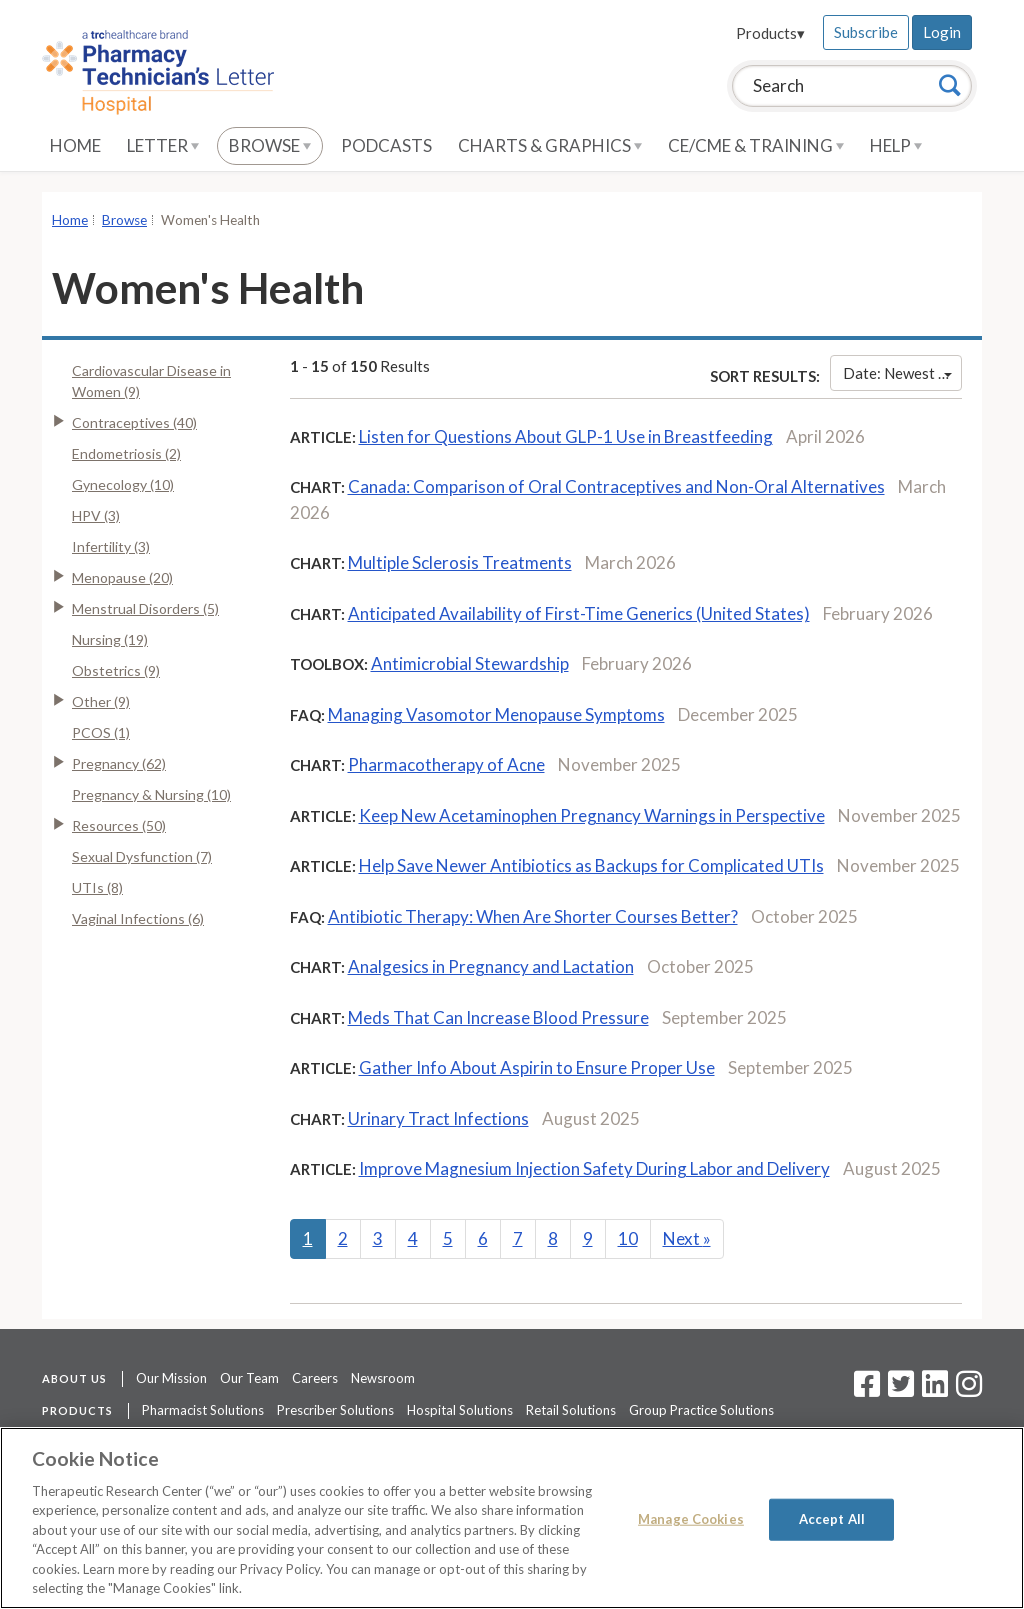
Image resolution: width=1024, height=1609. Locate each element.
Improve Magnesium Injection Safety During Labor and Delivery (594, 1168)
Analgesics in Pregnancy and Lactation (491, 966)
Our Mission (171, 1378)
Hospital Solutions (460, 1410)
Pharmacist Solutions (203, 1410)
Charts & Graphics (550, 145)
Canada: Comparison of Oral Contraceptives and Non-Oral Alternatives (616, 486)
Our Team (249, 1378)
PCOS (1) (101, 732)
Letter (163, 145)
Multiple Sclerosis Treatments (460, 562)
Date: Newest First (902, 373)
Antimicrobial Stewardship (470, 663)
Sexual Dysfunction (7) (142, 856)
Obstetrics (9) (116, 670)
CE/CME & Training (756, 145)
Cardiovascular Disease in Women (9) (151, 381)
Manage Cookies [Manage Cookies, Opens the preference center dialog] (691, 1519)
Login (942, 32)
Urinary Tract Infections (438, 1118)
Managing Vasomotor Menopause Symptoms (496, 714)
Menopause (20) (122, 577)
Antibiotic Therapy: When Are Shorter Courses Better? (533, 916)
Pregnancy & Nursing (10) (151, 794)
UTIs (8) (97, 887)
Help (896, 145)
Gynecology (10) (123, 484)
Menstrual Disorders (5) (145, 608)
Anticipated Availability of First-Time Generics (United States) (579, 613)
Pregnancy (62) (119, 763)
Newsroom (383, 1378)
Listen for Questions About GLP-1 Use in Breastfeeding (566, 436)
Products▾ (770, 33)
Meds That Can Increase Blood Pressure (498, 1017)
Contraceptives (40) (134, 422)
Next (687, 1238)
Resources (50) (119, 825)
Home (75, 145)
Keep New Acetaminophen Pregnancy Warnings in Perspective (592, 815)
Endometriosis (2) (126, 453)
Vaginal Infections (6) (138, 918)
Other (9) (101, 701)
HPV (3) (96, 515)
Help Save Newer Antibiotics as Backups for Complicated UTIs (591, 865)
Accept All (832, 1519)
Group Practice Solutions (701, 1410)
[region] (512, 1518)
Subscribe (866, 32)
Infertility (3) (111, 546)
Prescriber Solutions (335, 1410)
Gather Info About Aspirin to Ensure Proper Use (537, 1067)
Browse (270, 145)
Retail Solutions (571, 1410)
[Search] (950, 85)
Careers (315, 1378)
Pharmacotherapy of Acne (446, 764)
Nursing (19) (110, 639)
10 (628, 1238)
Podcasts (386, 145)
